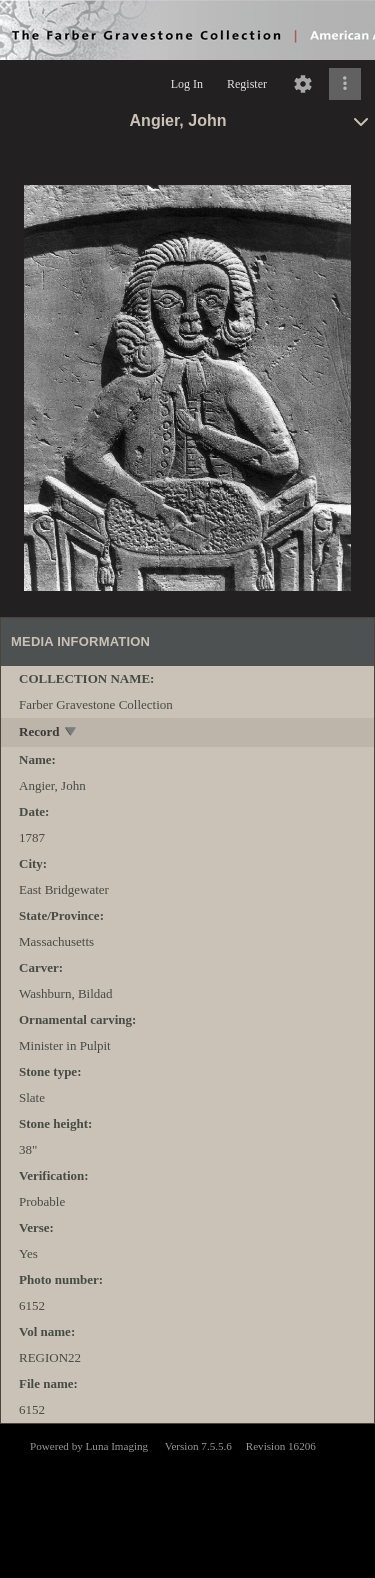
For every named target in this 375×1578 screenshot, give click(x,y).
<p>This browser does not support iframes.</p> (187, 1499)
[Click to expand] (345, 84)
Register (247, 84)
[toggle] (71, 733)
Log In (187, 84)
